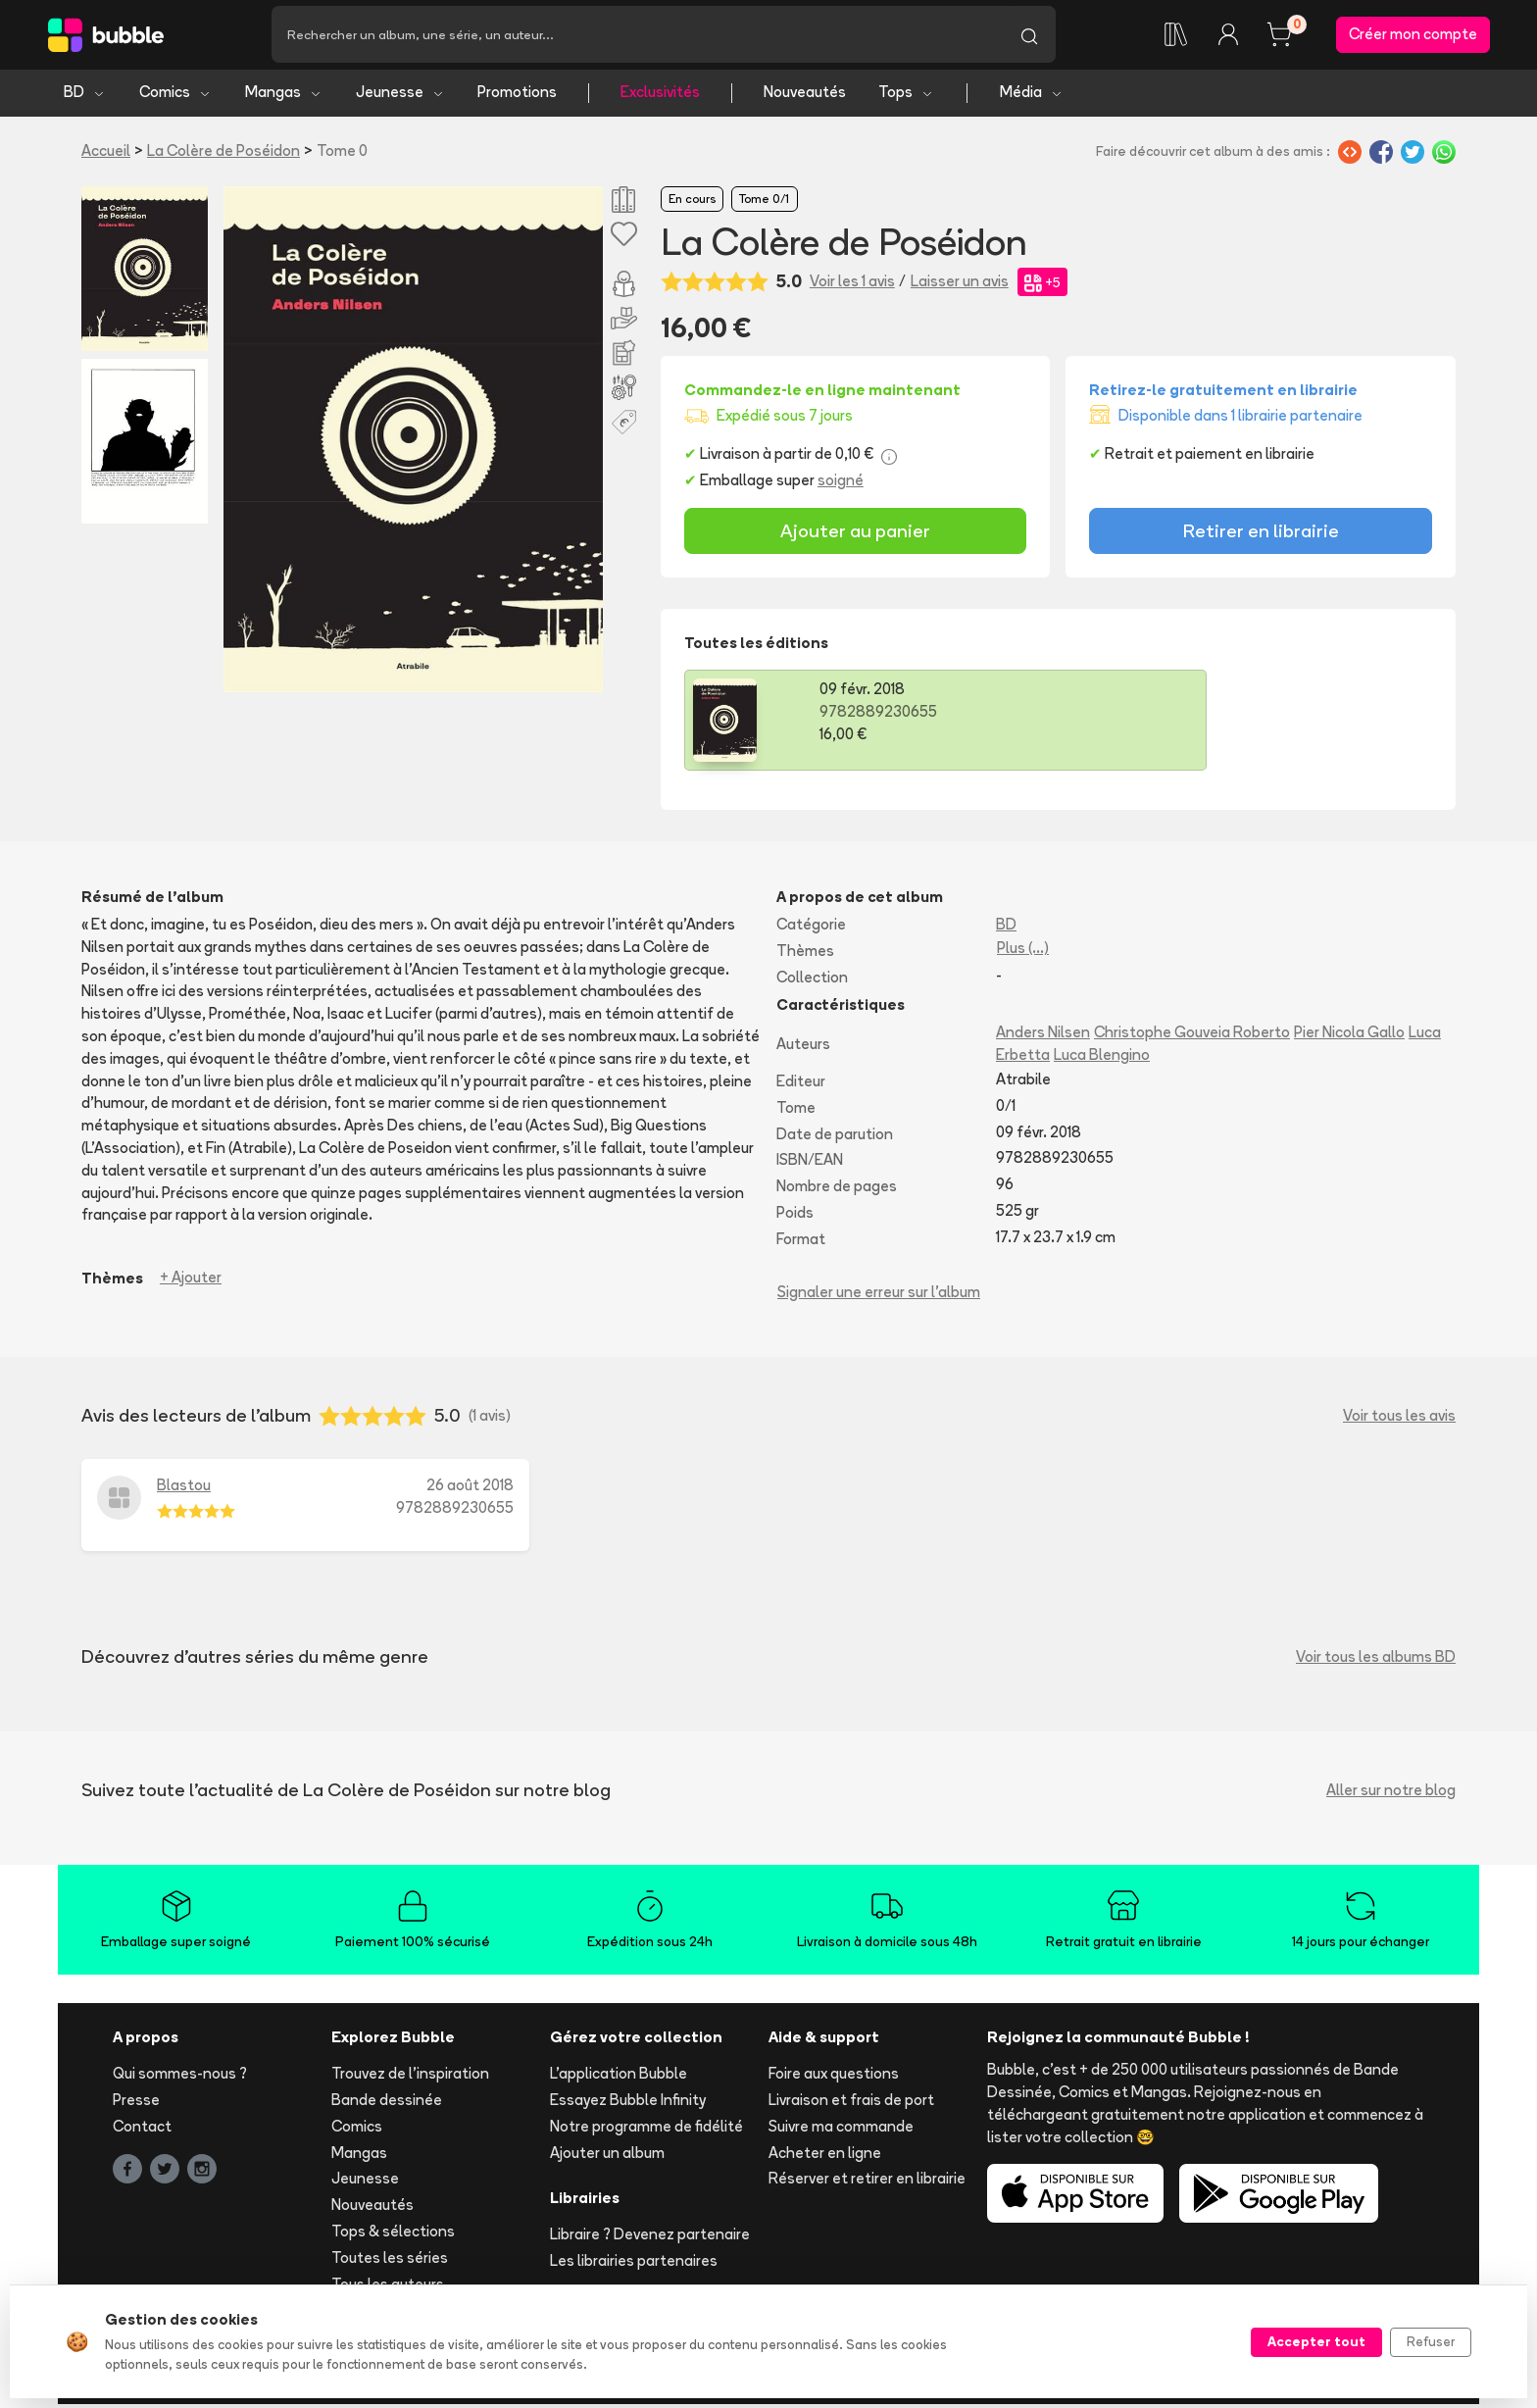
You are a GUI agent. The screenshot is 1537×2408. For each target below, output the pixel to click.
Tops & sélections (393, 2235)
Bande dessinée (386, 2103)
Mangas (283, 95)
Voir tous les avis (1399, 1419)
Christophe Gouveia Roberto (1192, 1036)
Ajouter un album (607, 2155)
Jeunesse (400, 95)
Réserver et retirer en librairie (867, 2182)
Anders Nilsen (1043, 1036)
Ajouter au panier (855, 534)
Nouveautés (805, 95)
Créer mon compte (1413, 35)
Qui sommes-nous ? (180, 2077)
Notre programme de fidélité (646, 2129)
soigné (841, 484)
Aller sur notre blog (1391, 1792)
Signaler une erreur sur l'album (878, 1294)
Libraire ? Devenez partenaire (650, 2238)
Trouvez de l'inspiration (410, 2077)
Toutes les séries (389, 2260)
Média (1032, 95)
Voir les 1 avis (852, 285)
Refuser (1431, 2341)
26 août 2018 (470, 1489)
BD (85, 95)
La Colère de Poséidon (223, 153)
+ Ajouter (191, 1281)
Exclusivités (660, 95)
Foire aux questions (833, 2077)
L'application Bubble (618, 2077)
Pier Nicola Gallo (1349, 1036)
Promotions (517, 95)
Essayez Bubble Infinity (628, 2103)
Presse (136, 2103)
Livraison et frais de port (851, 2103)
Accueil (105, 153)
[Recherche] (637, 36)
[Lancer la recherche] (1029, 36)
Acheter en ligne (824, 2155)
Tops (906, 95)
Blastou (184, 1489)
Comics (175, 95)
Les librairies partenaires (634, 2264)
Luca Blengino (1102, 1058)
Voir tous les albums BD (1376, 1659)
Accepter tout (1316, 2341)
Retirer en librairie (1261, 534)
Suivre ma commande (841, 2129)
